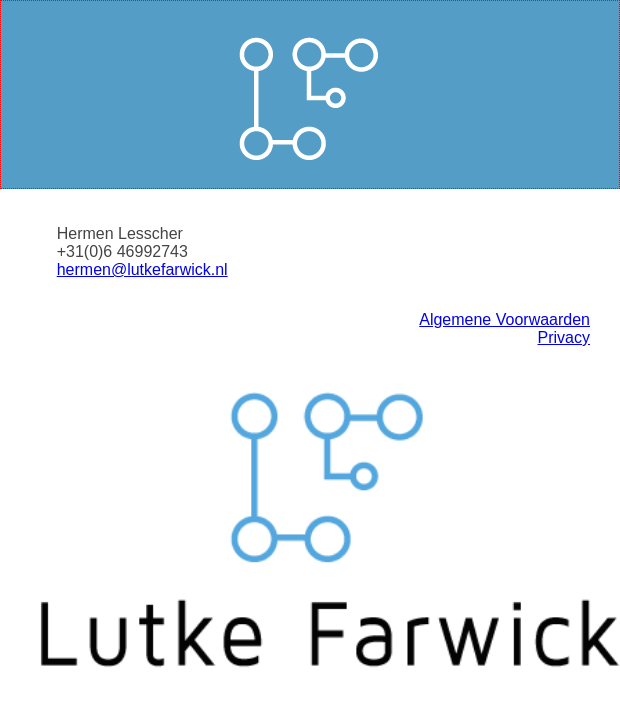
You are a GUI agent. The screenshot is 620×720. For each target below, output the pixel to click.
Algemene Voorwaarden (504, 319)
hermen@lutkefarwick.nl (142, 269)
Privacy (564, 337)
